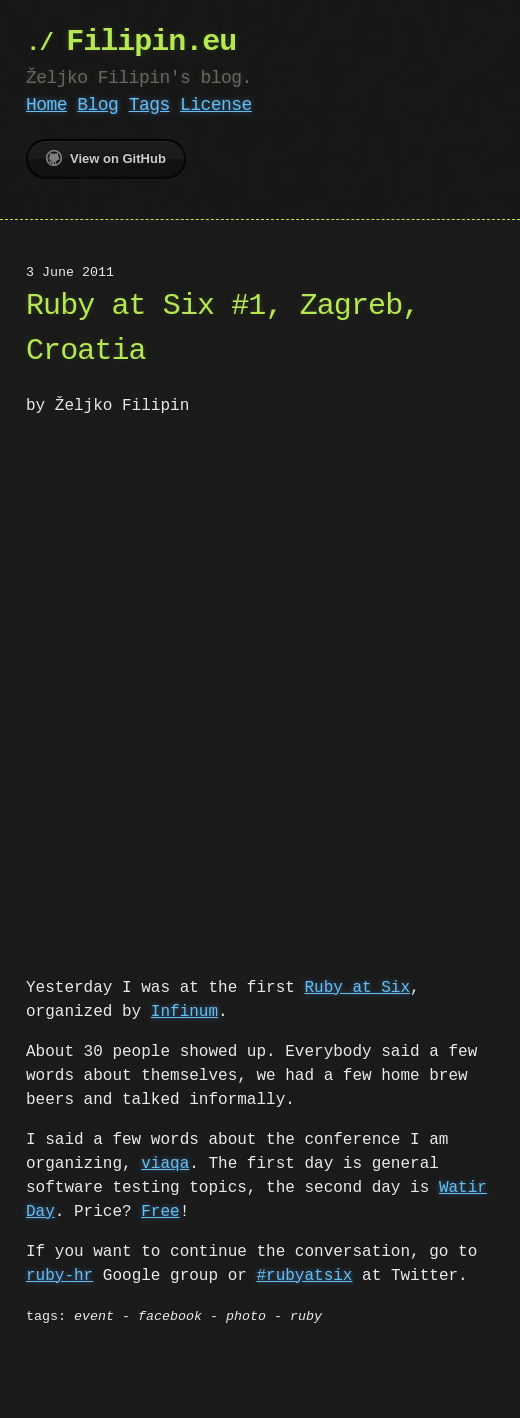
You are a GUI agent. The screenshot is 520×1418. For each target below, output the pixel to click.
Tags (149, 105)
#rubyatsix (304, 1274)
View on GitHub (106, 158)
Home (46, 105)
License (216, 105)
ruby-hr (59, 1274)
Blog (97, 105)
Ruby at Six (357, 986)
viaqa (165, 1162)
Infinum (184, 1010)
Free (160, 1210)
